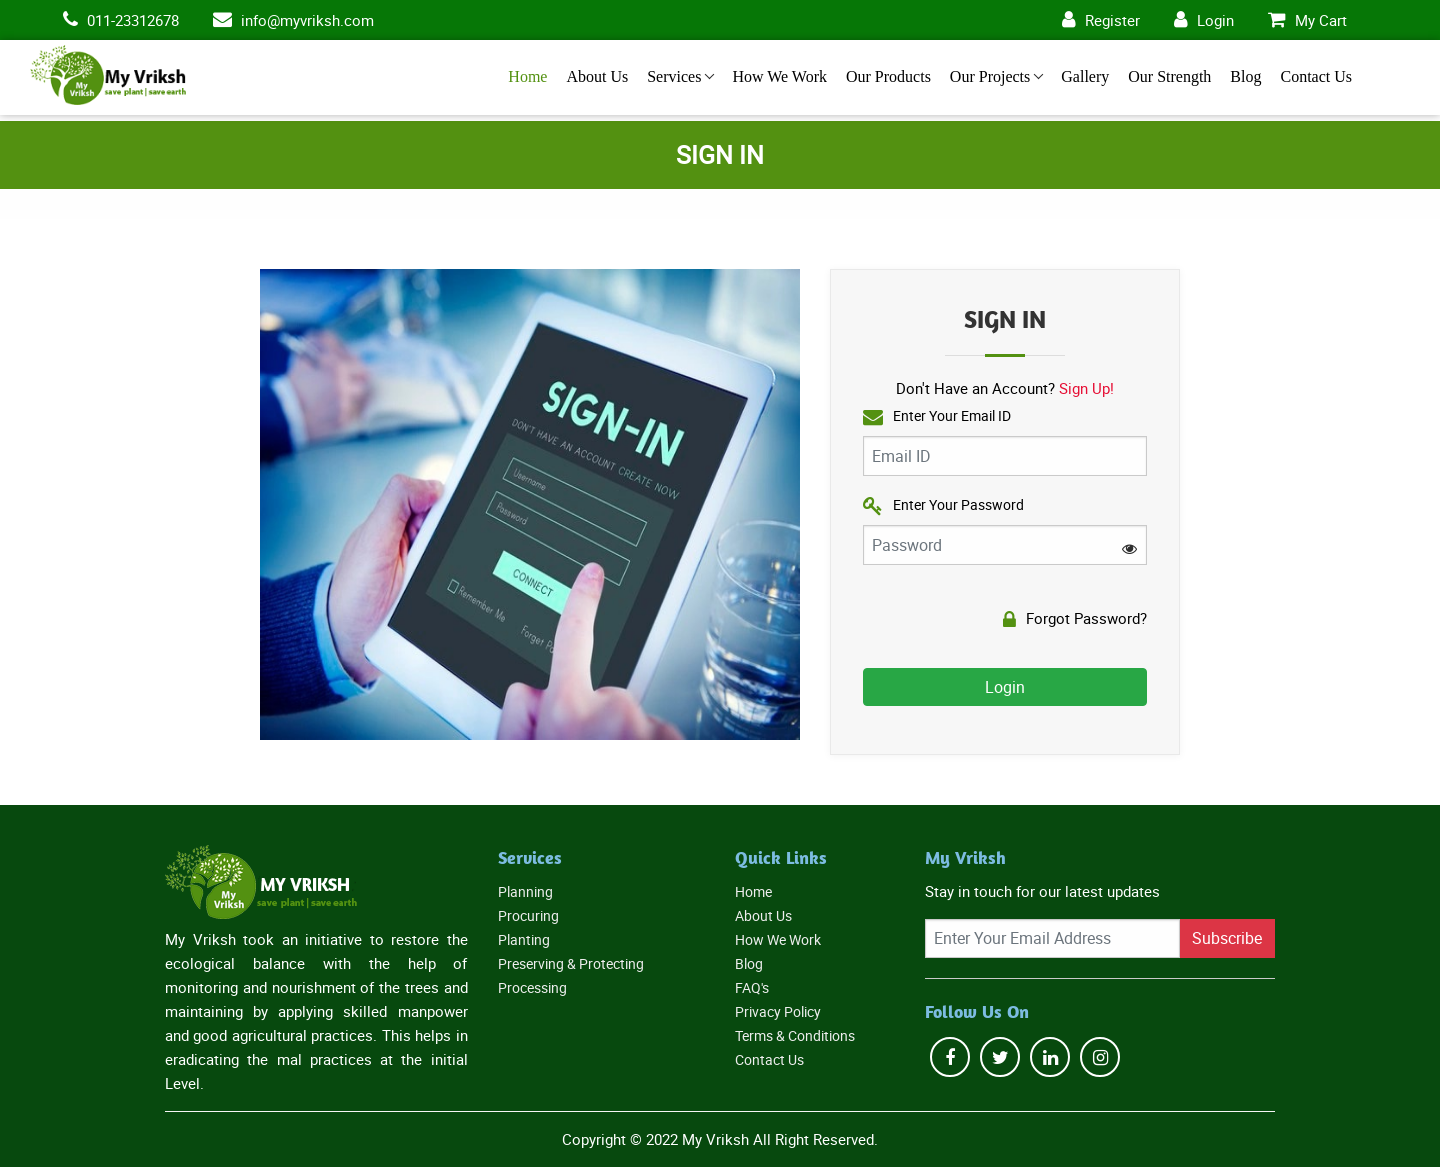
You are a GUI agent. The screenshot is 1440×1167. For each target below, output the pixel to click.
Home (527, 76)
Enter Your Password (943, 505)
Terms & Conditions (795, 1035)
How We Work (779, 76)
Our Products (888, 76)
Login (1215, 20)
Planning (525, 891)
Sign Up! (1086, 388)
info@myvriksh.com (307, 20)
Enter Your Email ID (937, 416)
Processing (532, 987)
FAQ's (752, 987)
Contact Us (1316, 76)
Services (674, 76)
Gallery (1085, 76)
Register (1112, 20)
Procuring (528, 915)
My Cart (1321, 20)
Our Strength (1169, 76)
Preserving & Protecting (571, 963)
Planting (524, 939)
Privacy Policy (778, 1011)
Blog (1245, 76)
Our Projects (990, 76)
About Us (597, 76)
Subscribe (1227, 938)
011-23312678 (133, 20)
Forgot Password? (1075, 619)
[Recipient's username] (1052, 938)
